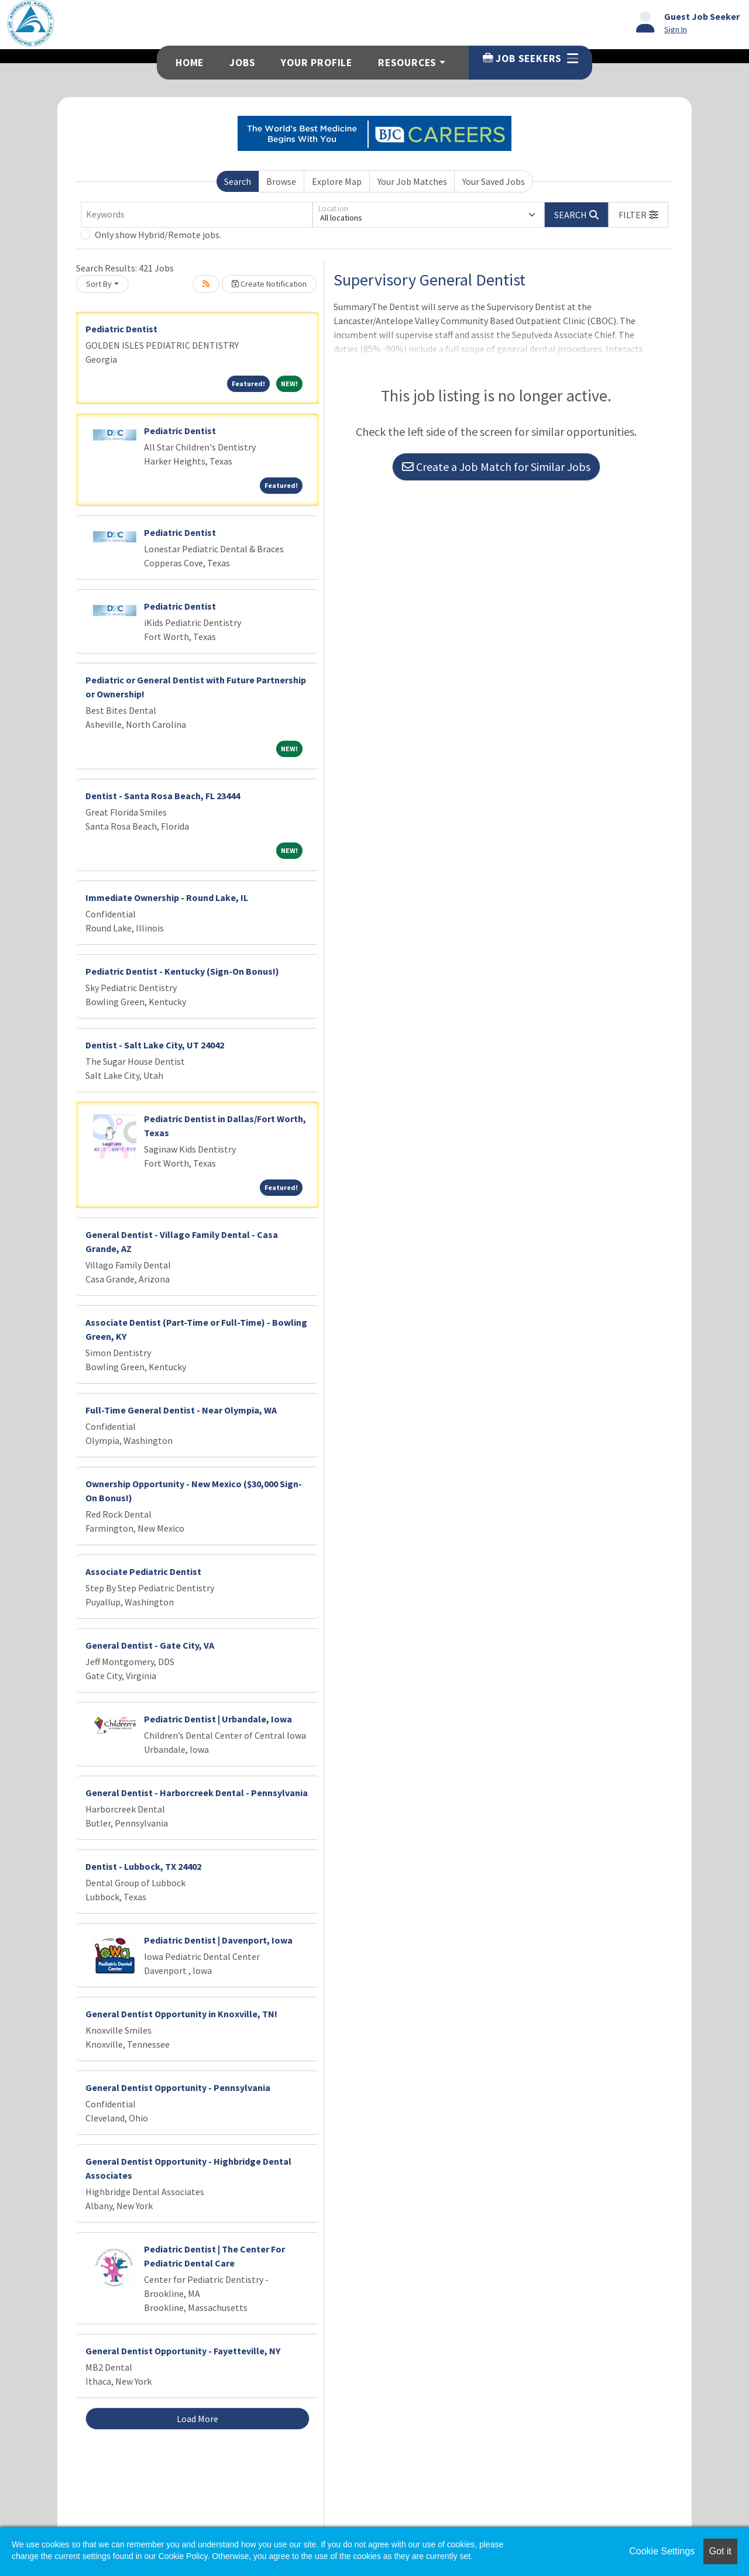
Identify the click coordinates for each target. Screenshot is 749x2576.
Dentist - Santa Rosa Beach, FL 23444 (162, 796)
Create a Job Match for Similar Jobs (496, 466)
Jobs (242, 62)
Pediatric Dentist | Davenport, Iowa (218, 1940)
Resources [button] (407, 62)
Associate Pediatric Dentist (143, 1571)
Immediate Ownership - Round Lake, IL (166, 897)
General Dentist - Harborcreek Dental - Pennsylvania (196, 1792)
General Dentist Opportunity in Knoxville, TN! (181, 2014)
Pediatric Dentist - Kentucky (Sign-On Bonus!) (182, 971)
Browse (281, 181)
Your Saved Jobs (493, 181)
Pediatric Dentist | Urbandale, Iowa (218, 1719)
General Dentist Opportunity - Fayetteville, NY (182, 2351)
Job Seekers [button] (530, 58)
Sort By (99, 283)
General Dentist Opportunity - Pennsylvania (177, 2087)
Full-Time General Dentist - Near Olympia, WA (181, 1410)
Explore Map (337, 181)
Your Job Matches (412, 181)
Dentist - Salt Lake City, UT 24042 (154, 1045)
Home (190, 62)
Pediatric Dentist (121, 329)
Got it (720, 2551)
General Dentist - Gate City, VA (149, 1645)
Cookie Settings (662, 2551)
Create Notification (269, 283)
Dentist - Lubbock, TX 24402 (143, 1866)
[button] (638, 215)
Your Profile (316, 62)
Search (237, 181)
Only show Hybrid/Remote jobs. (158, 234)
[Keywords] (196, 215)
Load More (197, 2418)
